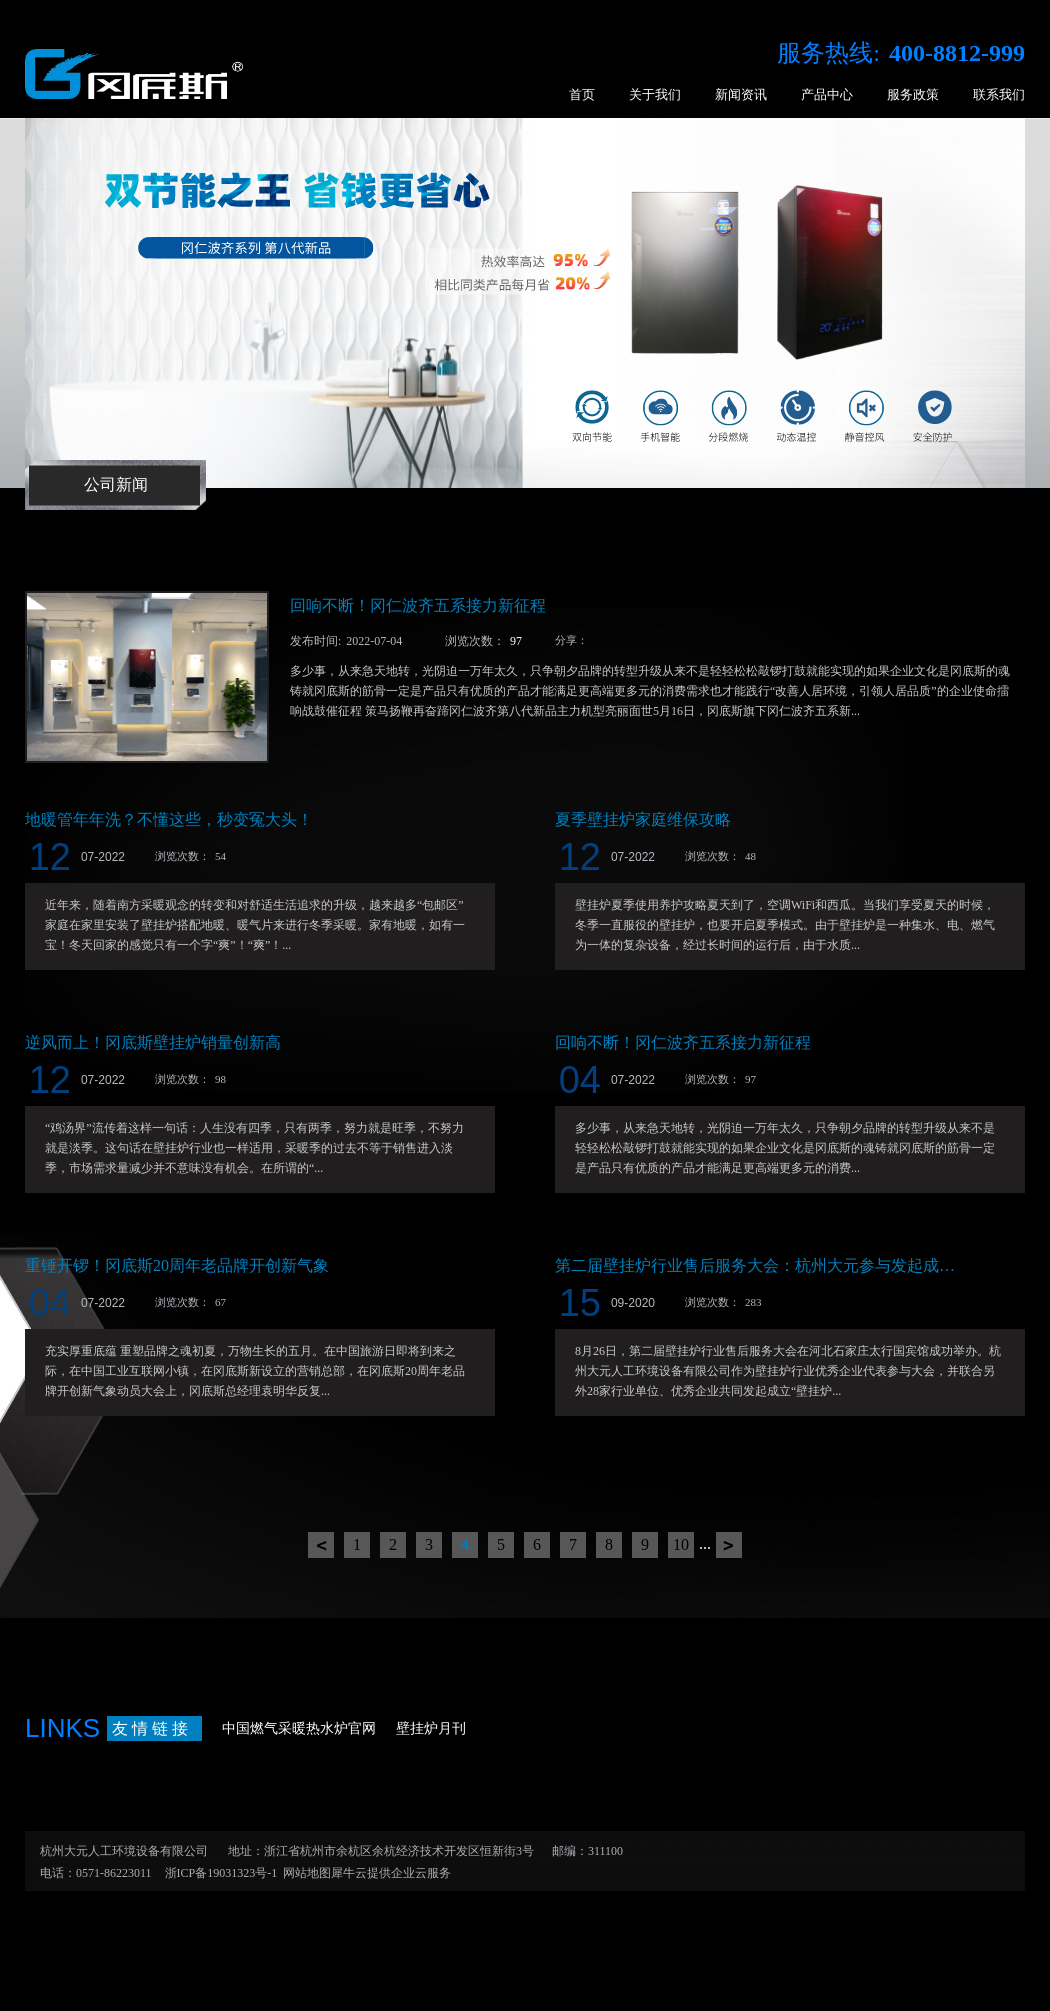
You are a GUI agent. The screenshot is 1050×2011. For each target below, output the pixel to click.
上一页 (321, 1545)
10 (681, 1544)
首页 (582, 94)
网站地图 (304, 1873)
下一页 (729, 1545)
